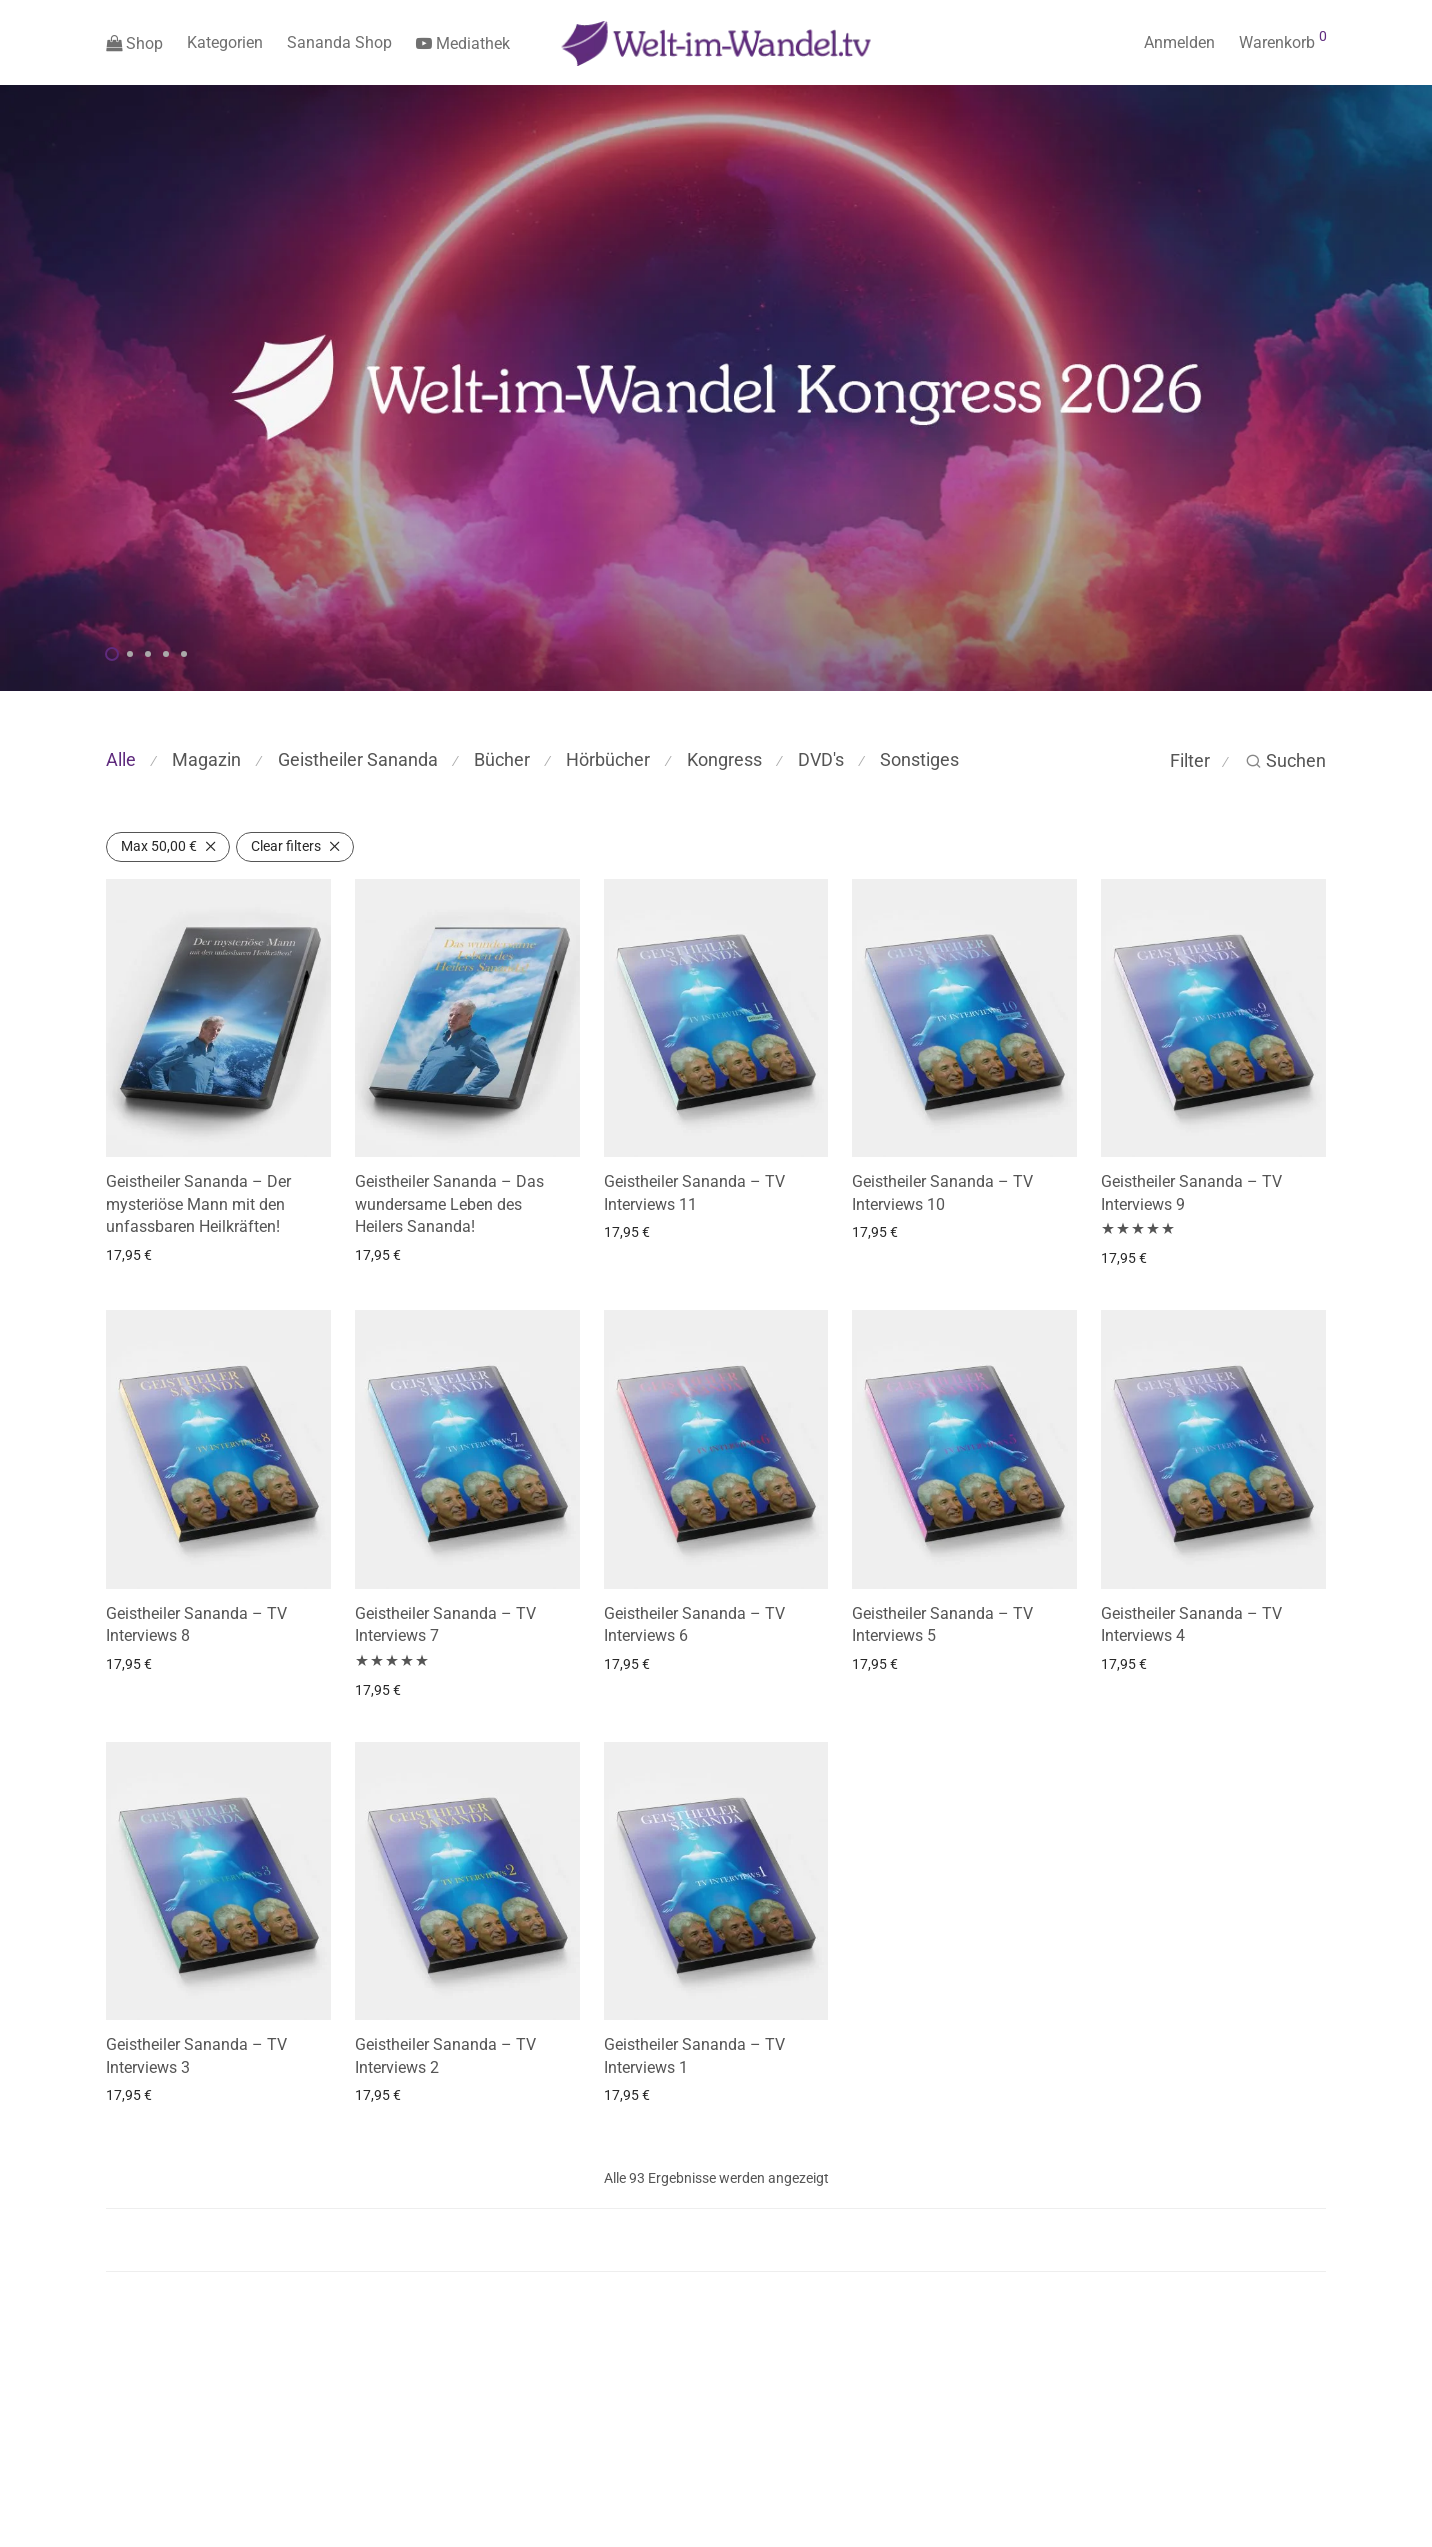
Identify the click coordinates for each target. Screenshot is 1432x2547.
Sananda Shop (339, 42)
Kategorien (225, 42)
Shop (134, 43)
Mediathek (463, 43)
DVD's (821, 759)
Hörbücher (608, 759)
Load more (716, 2240)
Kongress (724, 759)
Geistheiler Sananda (358, 759)
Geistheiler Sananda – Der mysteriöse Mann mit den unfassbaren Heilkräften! (198, 1204)
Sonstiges (919, 759)
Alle (121, 759)
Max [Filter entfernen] (159, 846)
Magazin (206, 759)
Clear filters (286, 846)
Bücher (502, 759)
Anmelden (1179, 42)
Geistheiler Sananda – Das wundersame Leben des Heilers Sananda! (449, 1204)
